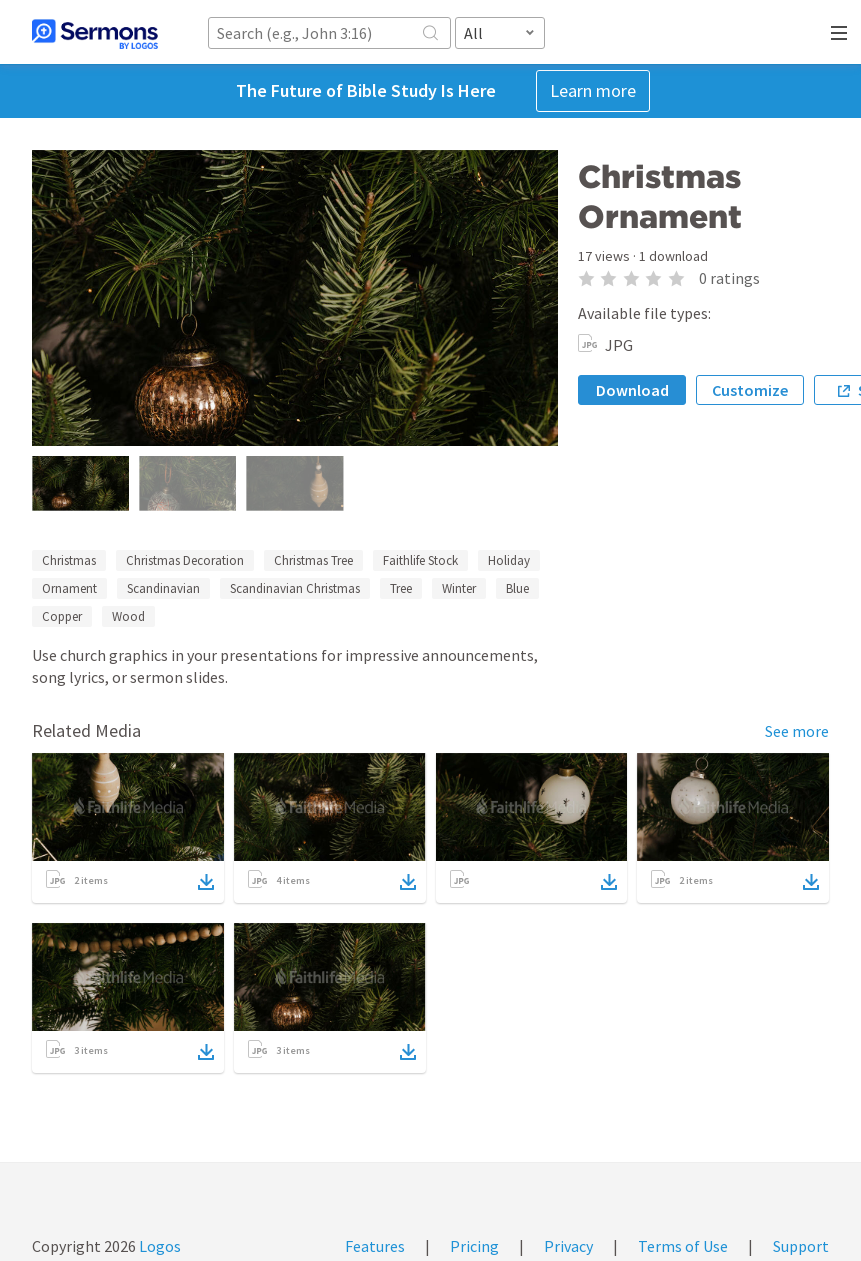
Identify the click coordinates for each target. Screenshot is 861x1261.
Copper (62, 616)
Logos (158, 1246)
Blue (517, 588)
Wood (128, 616)
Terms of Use (683, 1246)
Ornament (69, 588)
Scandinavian (163, 588)
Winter (459, 588)
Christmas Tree (313, 560)
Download (632, 390)
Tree (401, 588)
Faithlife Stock (420, 560)
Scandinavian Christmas (295, 588)
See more (797, 731)
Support (801, 1246)
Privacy (568, 1246)
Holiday (509, 560)
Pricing (474, 1246)
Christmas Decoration (185, 560)
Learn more (593, 90)
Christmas (69, 560)
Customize (750, 390)
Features (375, 1246)
